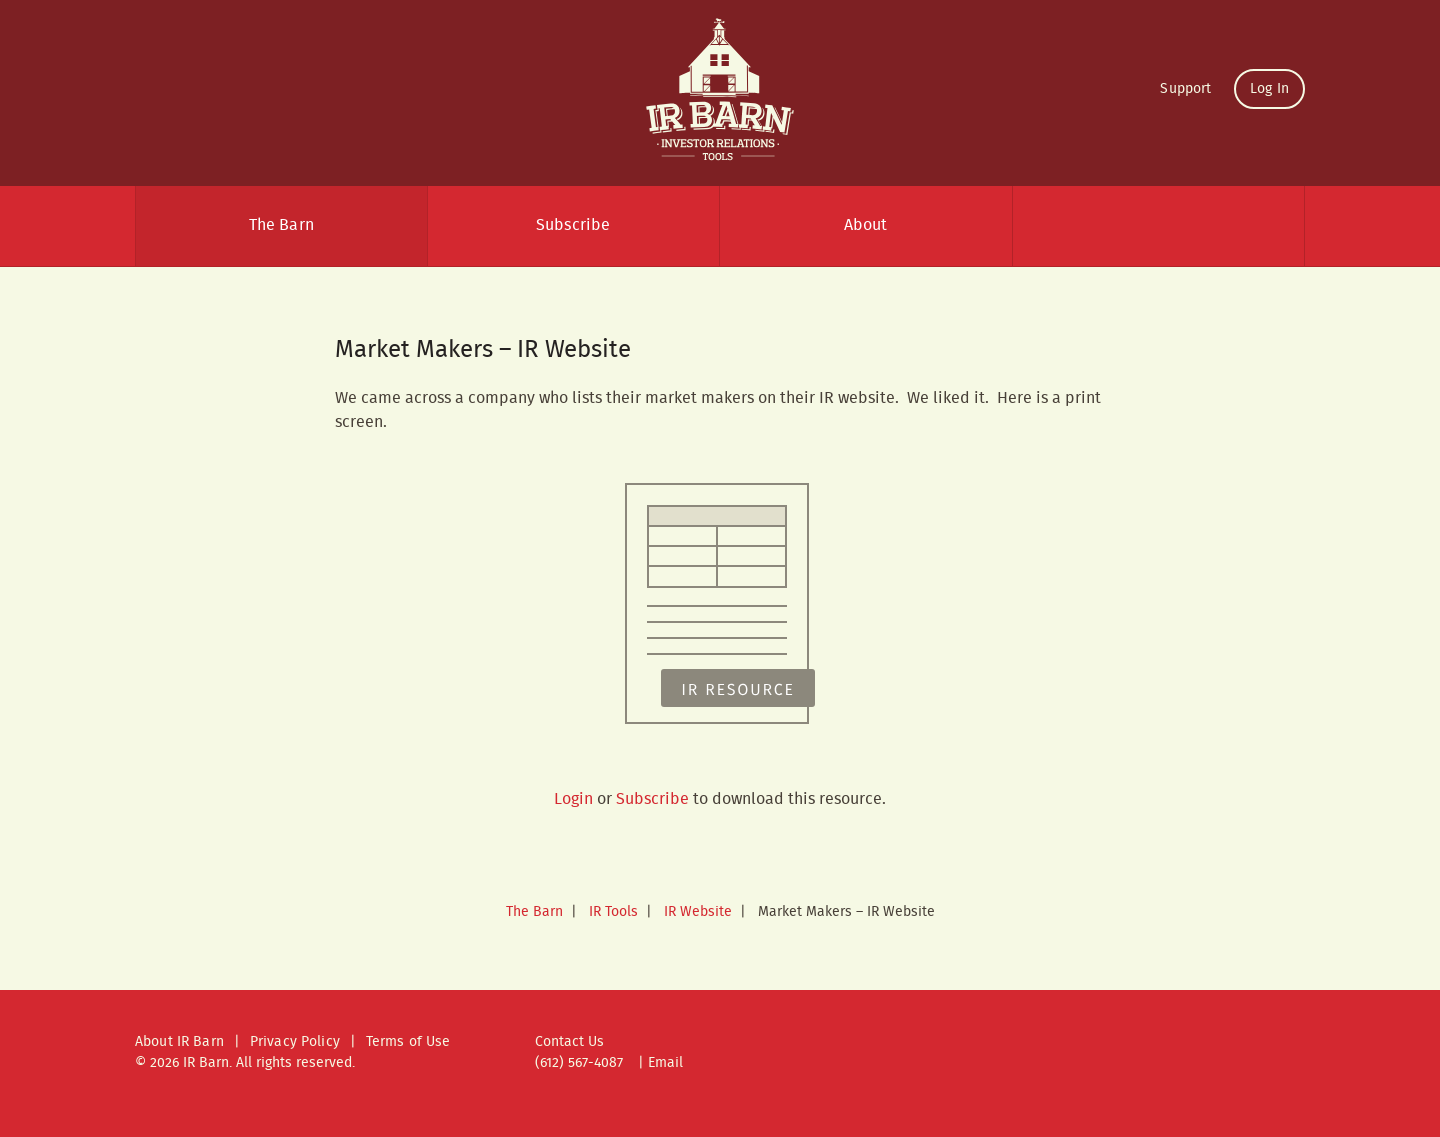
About (866, 225)
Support (1185, 89)
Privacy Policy (295, 1042)
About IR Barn (179, 1042)
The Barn (281, 225)
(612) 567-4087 (579, 1063)
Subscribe (573, 225)
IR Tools (613, 912)
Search (1159, 226)
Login (573, 799)
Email (665, 1063)
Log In (1269, 89)
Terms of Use (408, 1042)
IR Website (698, 912)
